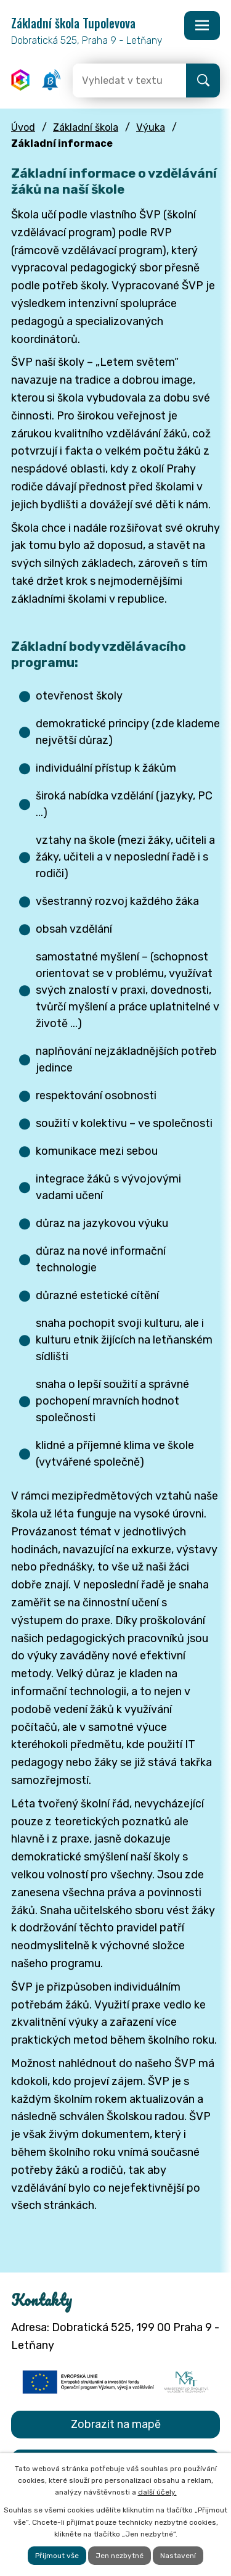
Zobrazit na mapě (116, 2424)
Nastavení (178, 2555)
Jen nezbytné (119, 2555)
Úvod (23, 127)
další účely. (157, 2492)
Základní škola (85, 127)
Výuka (150, 127)
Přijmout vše (57, 2555)
